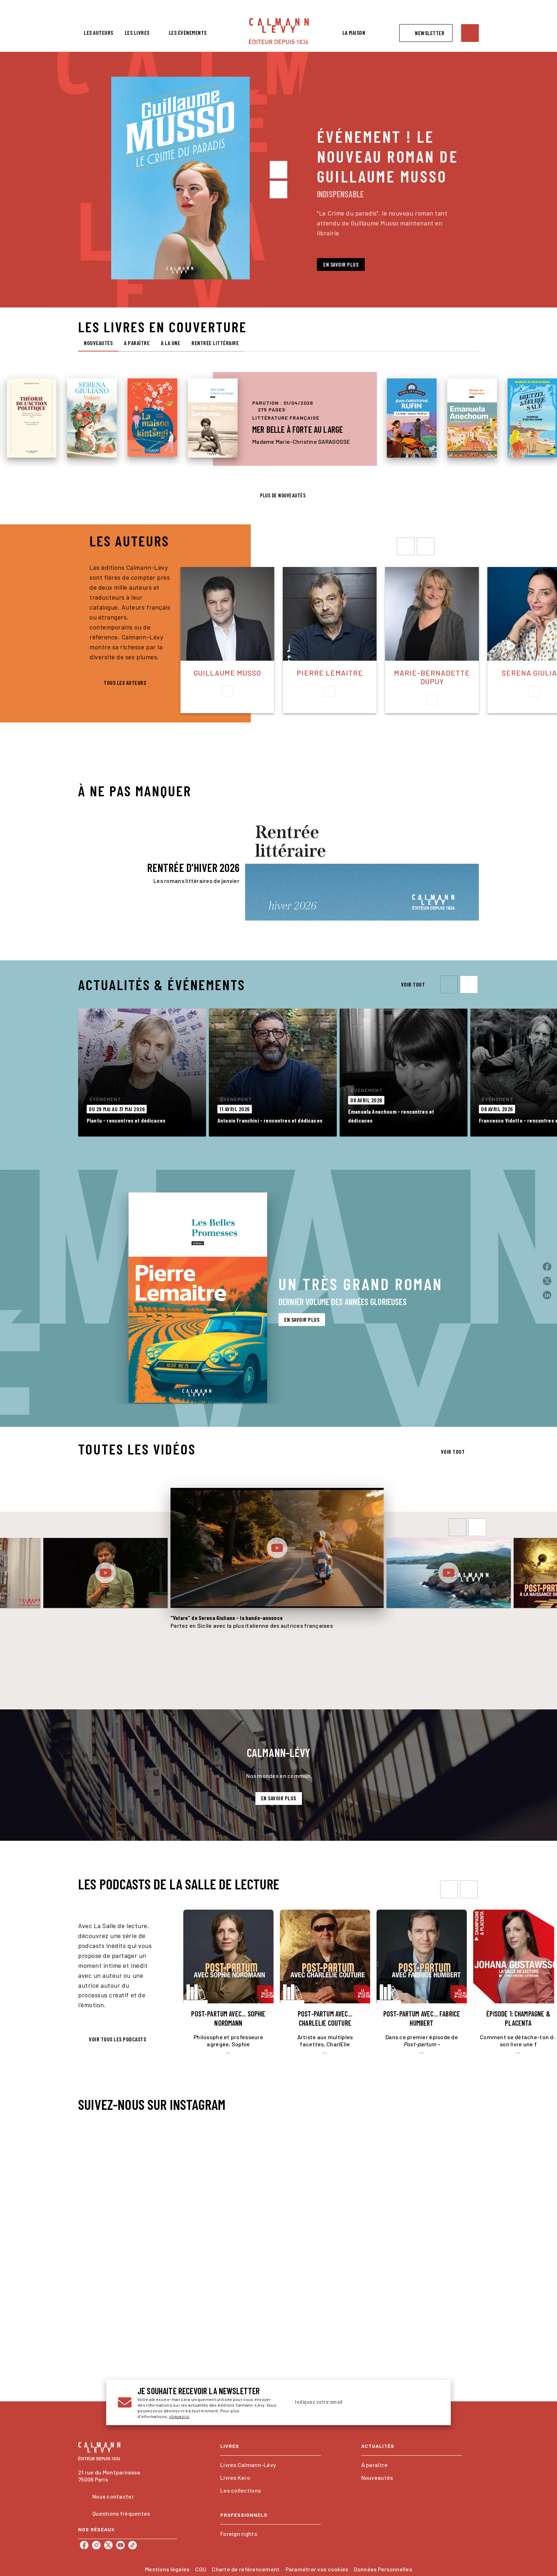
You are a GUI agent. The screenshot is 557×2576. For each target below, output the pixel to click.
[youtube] (120, 2545)
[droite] (425, 546)
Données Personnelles (383, 2569)
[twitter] (108, 2545)
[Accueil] (279, 31)
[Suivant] (278, 189)
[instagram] (96, 2545)
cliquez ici (179, 2416)
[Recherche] (470, 33)
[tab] (98, 32)
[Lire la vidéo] (105, 1572)
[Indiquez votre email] (356, 2402)
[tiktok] (132, 2545)
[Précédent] (278, 170)
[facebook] (84, 2545)
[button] (426, 33)
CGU (200, 2569)
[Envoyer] (430, 2402)
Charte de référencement (246, 2569)
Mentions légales (167, 2569)
